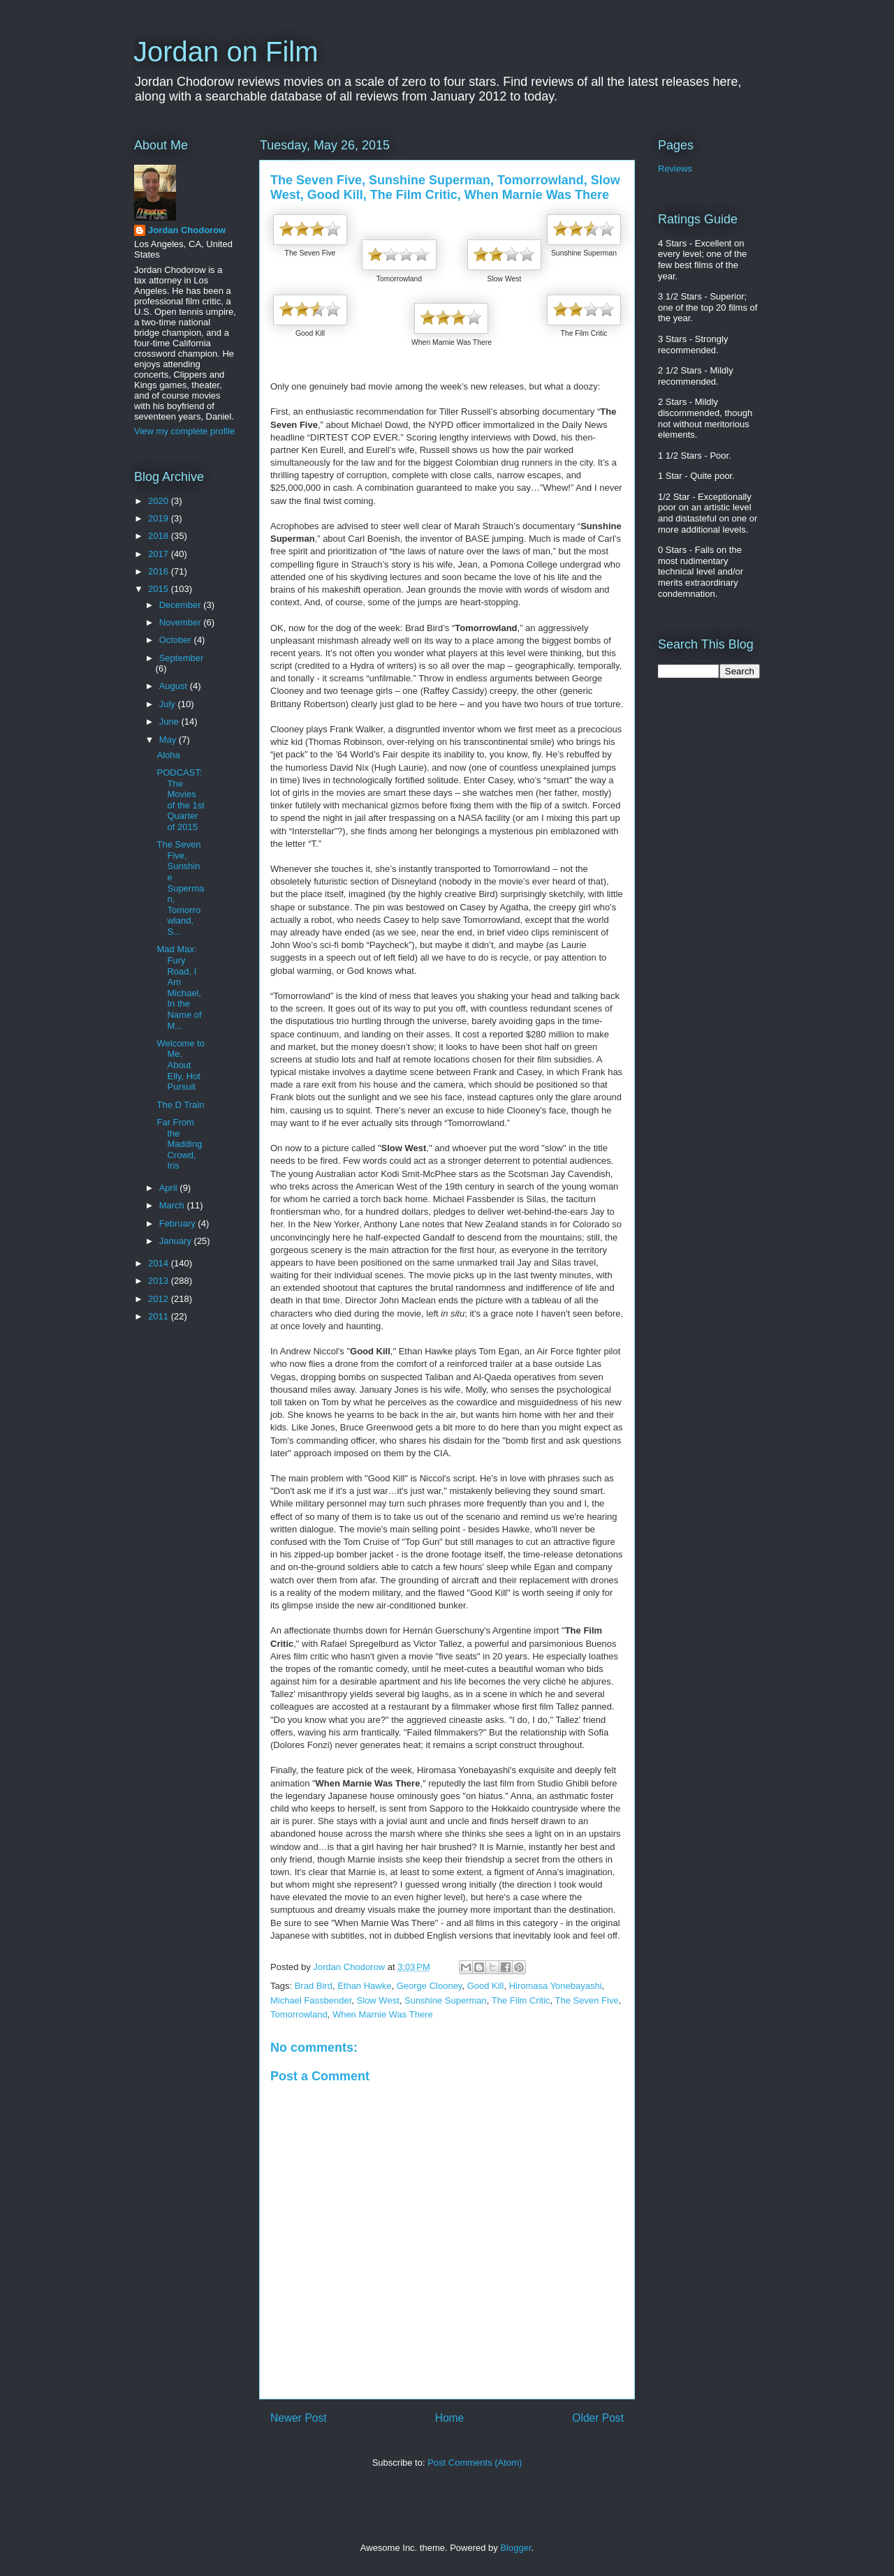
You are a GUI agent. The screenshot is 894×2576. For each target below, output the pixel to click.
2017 (159, 554)
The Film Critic (521, 2000)
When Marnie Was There (382, 2014)
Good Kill (485, 1986)
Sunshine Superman (445, 2000)
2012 (159, 1299)
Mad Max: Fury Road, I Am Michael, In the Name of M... (178, 987)
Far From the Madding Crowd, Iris (179, 1144)
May (169, 739)
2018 (159, 536)
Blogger (515, 2547)
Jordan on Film (225, 51)
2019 (159, 518)
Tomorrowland (299, 2014)
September (181, 658)
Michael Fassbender (310, 2000)
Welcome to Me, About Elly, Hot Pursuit (180, 1065)
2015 (159, 589)
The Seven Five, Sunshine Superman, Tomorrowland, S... (180, 888)
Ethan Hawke (364, 1986)
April (169, 1188)
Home (449, 2418)
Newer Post (298, 2418)
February (178, 1223)
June (170, 721)
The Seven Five (587, 2000)
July (168, 704)
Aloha (167, 755)
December (181, 605)
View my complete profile (184, 431)
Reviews (675, 168)
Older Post (598, 2418)
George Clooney (429, 1986)
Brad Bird (313, 1986)
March (173, 1205)
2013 (159, 1280)
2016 (159, 571)
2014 (159, 1263)
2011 (159, 1316)
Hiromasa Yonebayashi (555, 1986)
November (181, 622)
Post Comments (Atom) (474, 2462)
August (174, 686)
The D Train (180, 1105)
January (176, 1241)
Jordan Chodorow (187, 230)
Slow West (378, 2000)
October (176, 640)
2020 (159, 501)
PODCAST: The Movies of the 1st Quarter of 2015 (180, 799)
